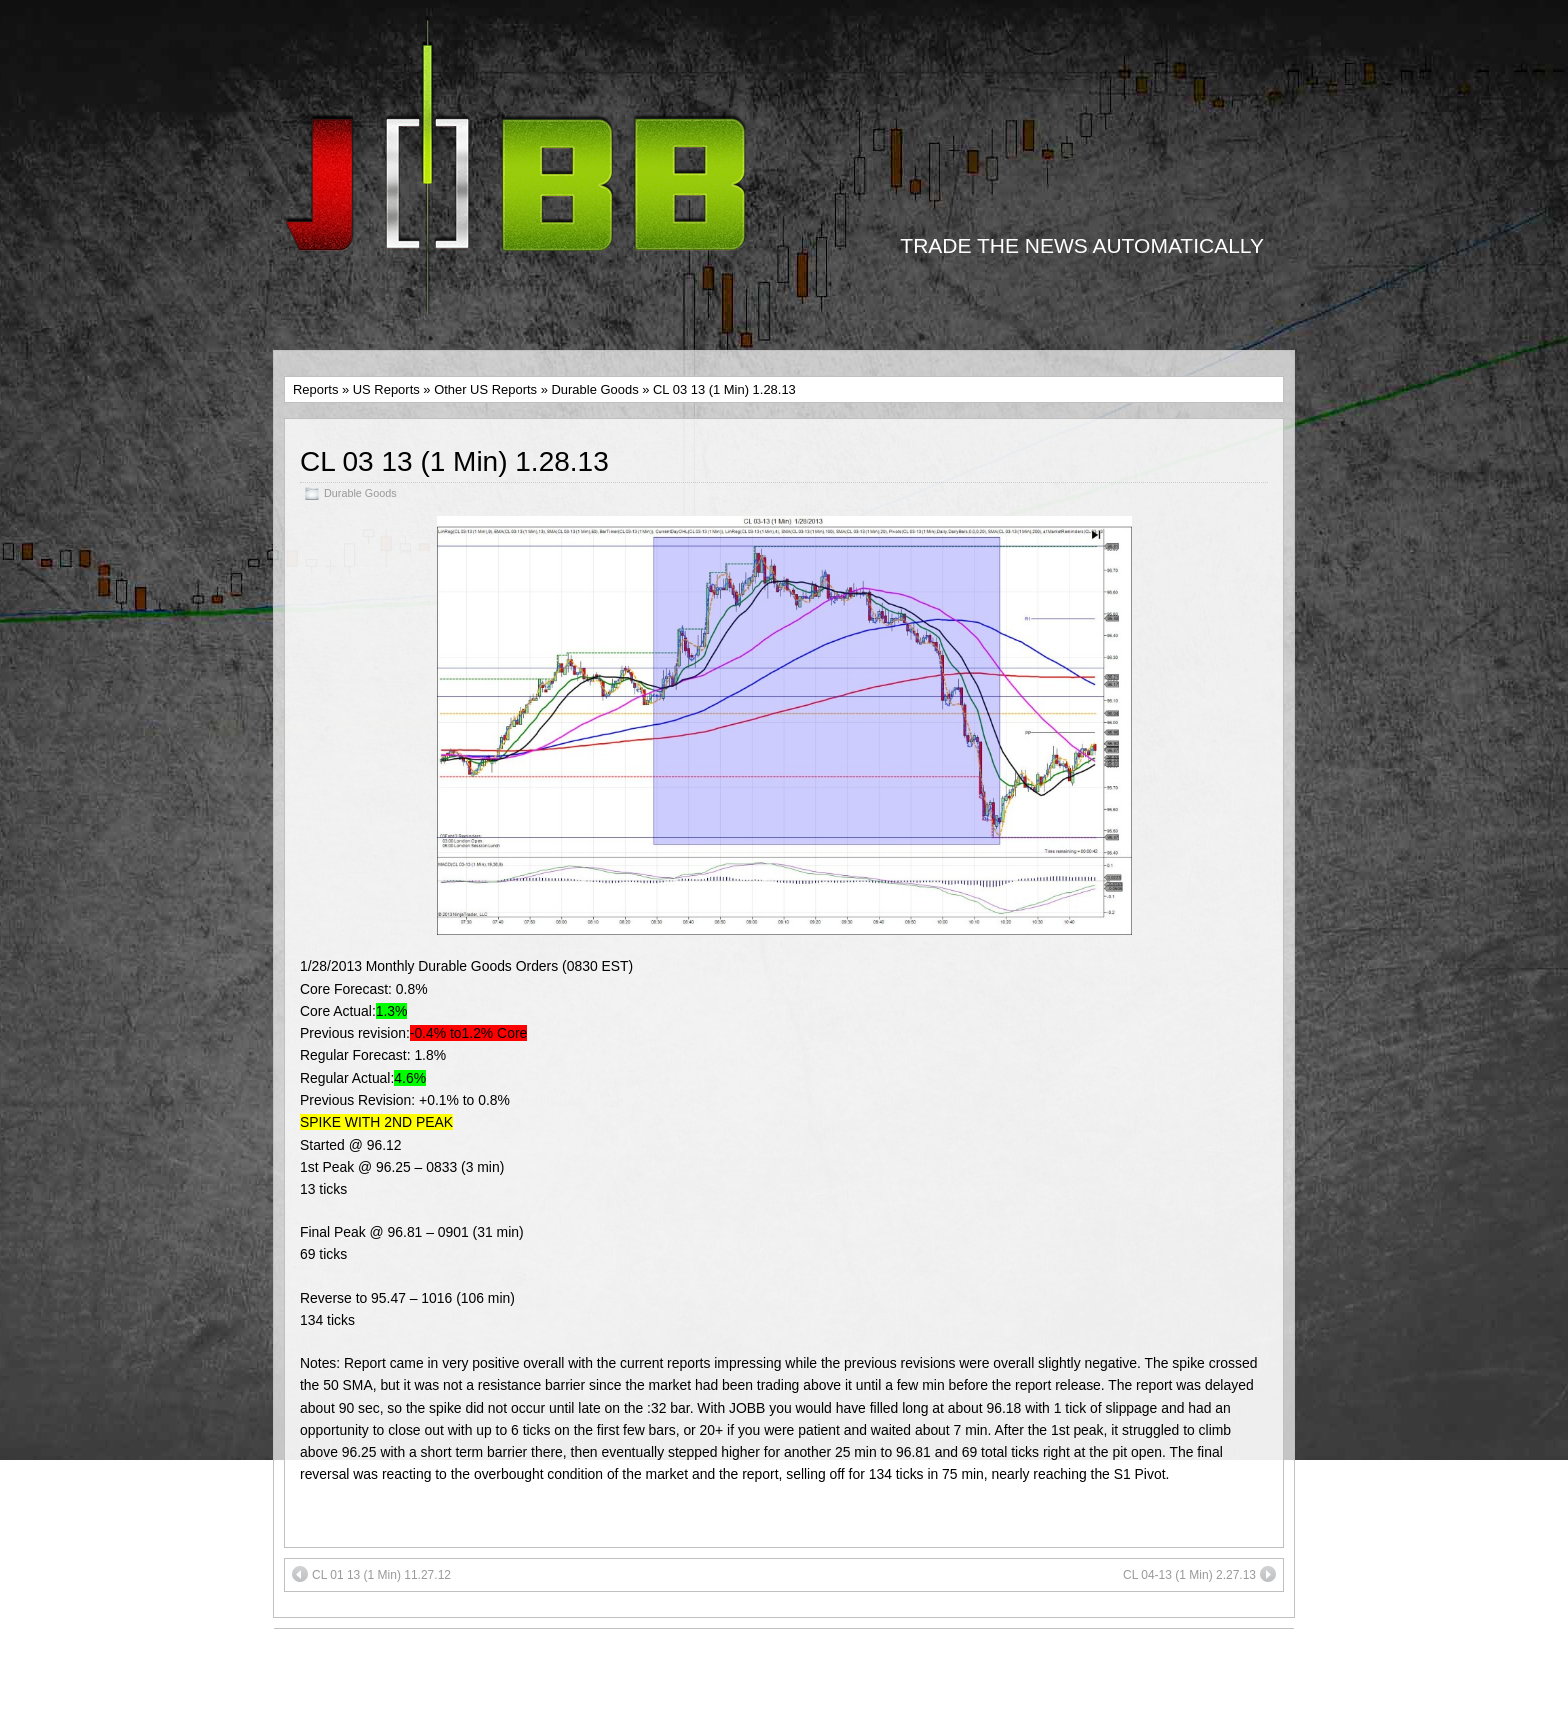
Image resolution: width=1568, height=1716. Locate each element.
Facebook (721, 1662)
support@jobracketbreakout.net (821, 1683)
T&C (300, 1672)
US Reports (386, 389)
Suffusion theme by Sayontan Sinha (1162, 1672)
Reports (315, 389)
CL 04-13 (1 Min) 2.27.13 (1199, 1574)
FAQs (304, 1693)
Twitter (857, 1662)
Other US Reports (485, 389)
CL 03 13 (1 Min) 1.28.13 (454, 461)
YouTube (794, 1662)
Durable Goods (594, 389)
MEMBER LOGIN (341, 1651)
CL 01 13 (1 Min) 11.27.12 (371, 1574)
